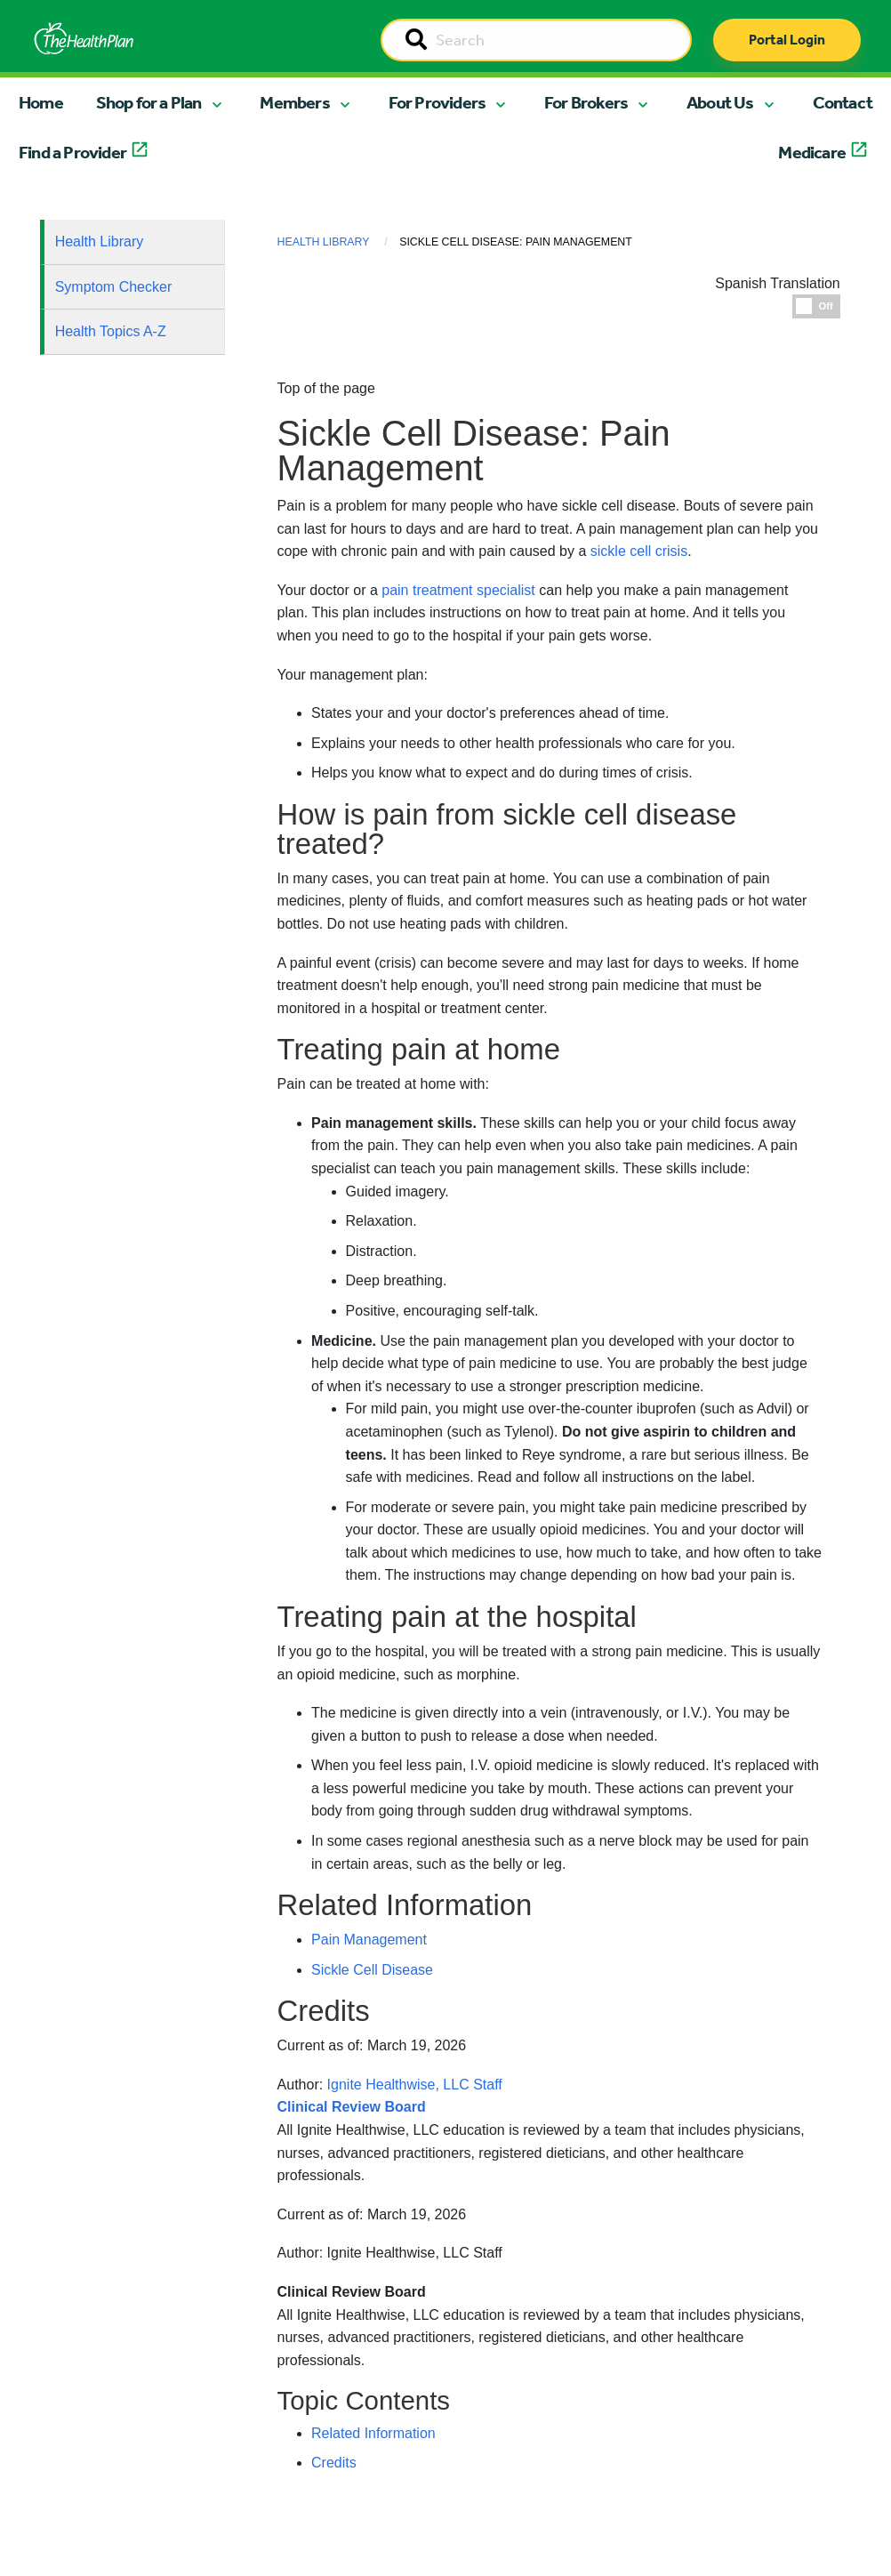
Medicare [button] (812, 152)
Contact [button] (842, 102)
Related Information (373, 2433)
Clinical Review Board (351, 2291)
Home (41, 102)
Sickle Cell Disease (372, 1969)
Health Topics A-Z (110, 331)
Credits (334, 2462)
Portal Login (787, 39)
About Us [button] (720, 102)
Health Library (99, 241)
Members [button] (294, 102)
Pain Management (369, 1939)
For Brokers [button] (586, 102)
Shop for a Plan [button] (149, 102)
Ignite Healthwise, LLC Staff (414, 2252)
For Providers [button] (437, 102)
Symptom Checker (114, 286)
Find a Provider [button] (72, 152)
